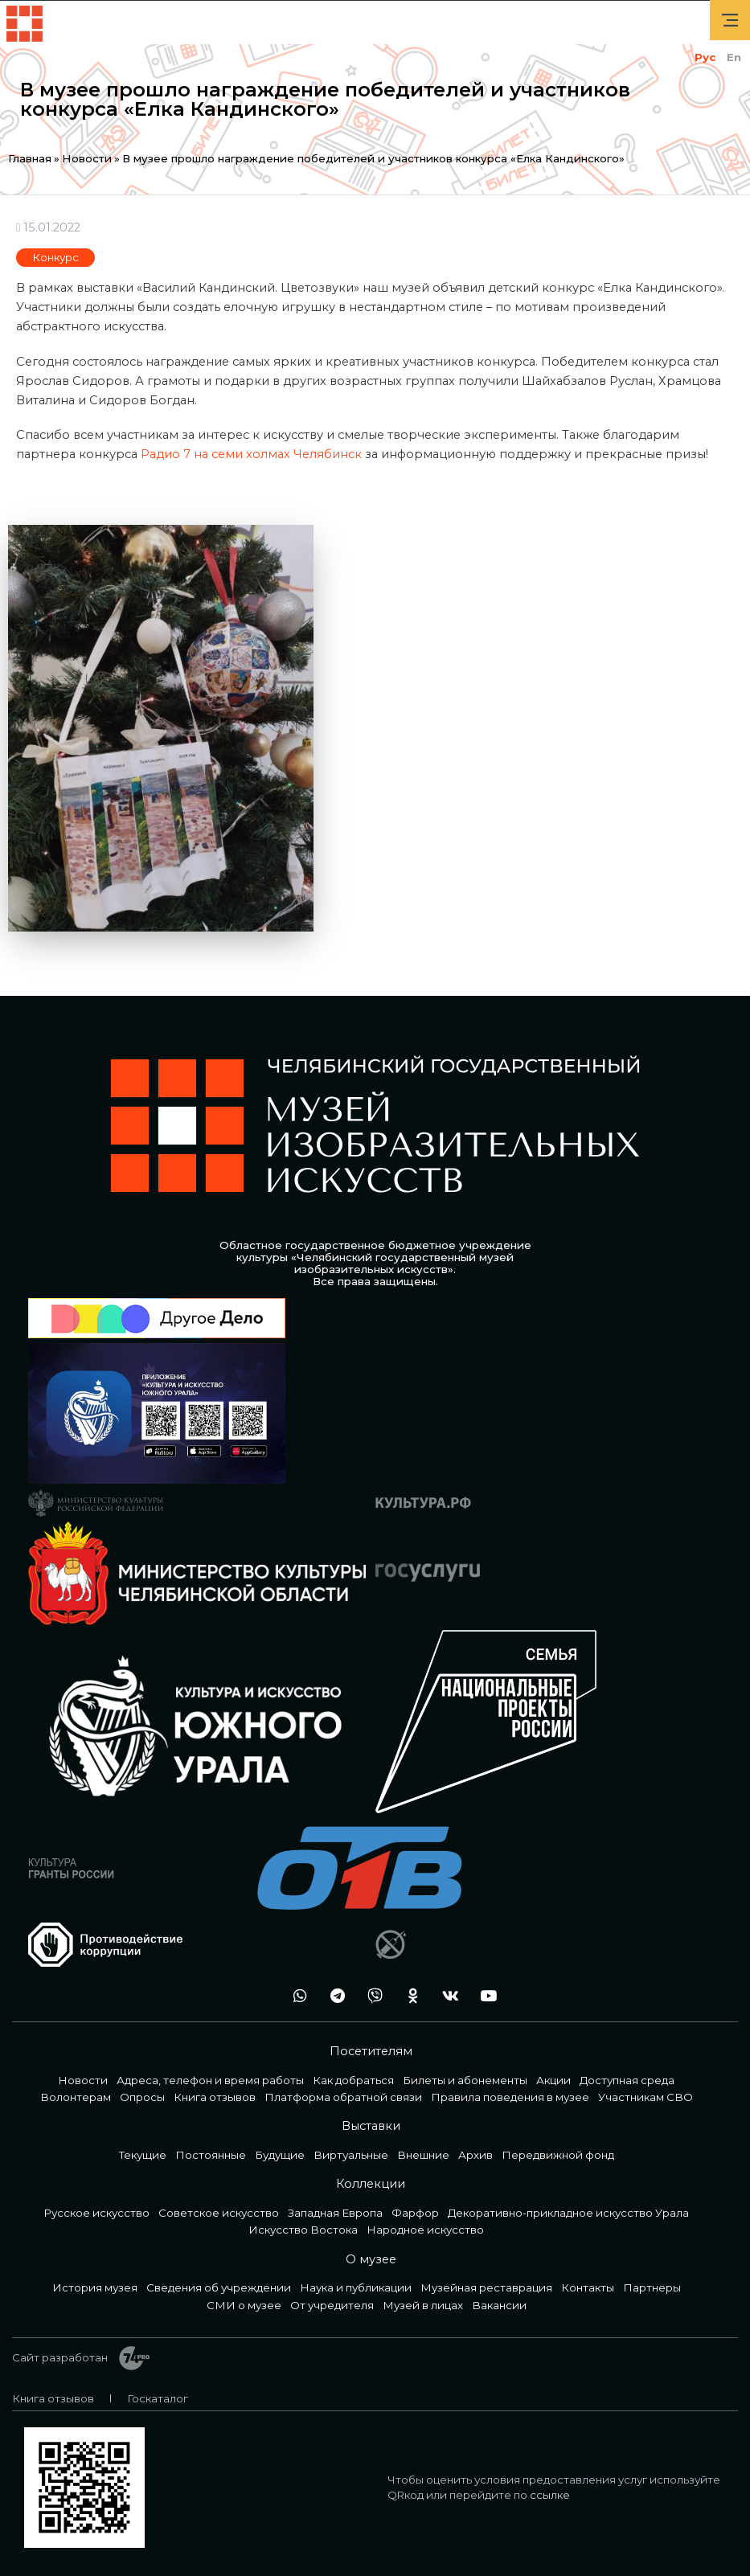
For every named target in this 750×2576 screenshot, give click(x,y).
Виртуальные (351, 2154)
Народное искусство (425, 2229)
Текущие (142, 2154)
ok (408, 1995)
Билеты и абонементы (465, 2080)
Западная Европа (335, 2212)
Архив (475, 2154)
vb (370, 1995)
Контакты (587, 2287)
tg (332, 1995)
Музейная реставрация (486, 2287)
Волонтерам (75, 2097)
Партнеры (652, 2287)
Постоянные (210, 2154)
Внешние (423, 2154)
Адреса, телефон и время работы (210, 2080)
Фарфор (415, 2212)
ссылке (550, 2494)
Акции (553, 2080)
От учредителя (332, 2305)
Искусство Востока (303, 2229)
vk (446, 1995)
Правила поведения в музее (510, 2097)
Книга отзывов (215, 2097)
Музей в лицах (423, 2305)
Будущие (280, 2154)
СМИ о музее (244, 2305)
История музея (94, 2287)
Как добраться (353, 2080)
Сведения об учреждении (218, 2287)
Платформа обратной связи (343, 2097)
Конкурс (55, 257)
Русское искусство (96, 2212)
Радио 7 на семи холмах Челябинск (251, 454)
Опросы (142, 2097)
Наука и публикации (356, 2287)
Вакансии (499, 2305)
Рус (705, 57)
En (734, 57)
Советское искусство (218, 2212)
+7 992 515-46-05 (257, 1995)
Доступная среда (627, 2080)
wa (295, 1995)
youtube (483, 1995)
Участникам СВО (645, 2097)
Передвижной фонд (558, 2154)
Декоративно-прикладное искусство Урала (568, 2212)
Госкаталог (157, 2398)
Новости (87, 158)
